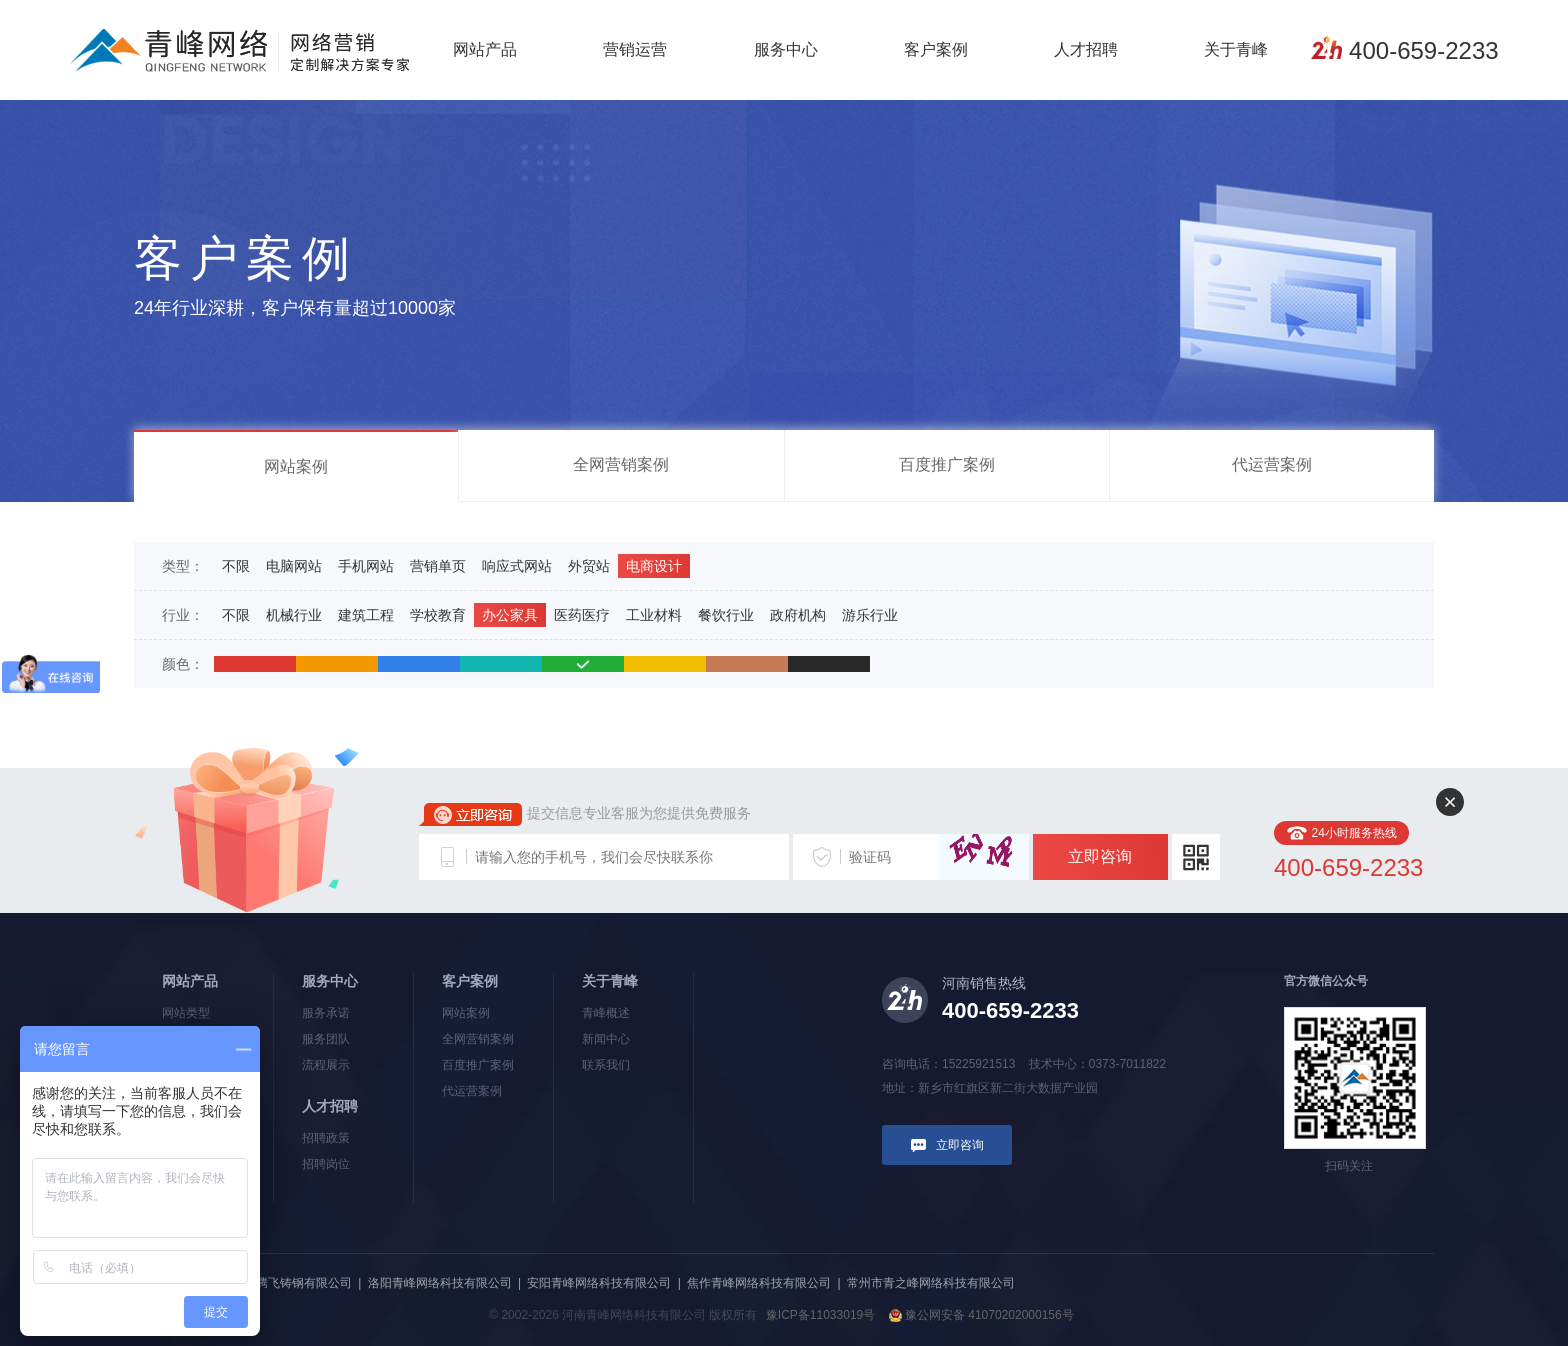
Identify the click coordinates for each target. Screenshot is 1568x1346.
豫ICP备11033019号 (820, 1315)
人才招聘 (1086, 49)
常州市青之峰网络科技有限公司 (931, 1283)
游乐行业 (870, 615)
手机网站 (366, 566)
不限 (236, 566)
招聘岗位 (326, 1164)
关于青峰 (1236, 49)
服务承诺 (326, 1013)
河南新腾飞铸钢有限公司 (286, 1283)
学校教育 (438, 615)
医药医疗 (582, 615)
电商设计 (654, 566)
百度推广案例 (947, 464)
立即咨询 (1100, 856)
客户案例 (936, 49)
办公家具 (510, 615)
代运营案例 (1272, 464)
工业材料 (654, 615)
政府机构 (798, 615)
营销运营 (635, 49)
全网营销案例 (621, 464)
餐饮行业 (726, 615)
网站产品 (485, 49)
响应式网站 (517, 566)
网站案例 (296, 466)
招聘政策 (326, 1138)
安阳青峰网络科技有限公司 (599, 1283)
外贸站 (589, 566)
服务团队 (326, 1039)
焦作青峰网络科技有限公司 (759, 1283)
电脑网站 (294, 566)
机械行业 (294, 615)
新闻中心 (606, 1039)
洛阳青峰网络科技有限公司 (440, 1283)
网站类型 (186, 1013)
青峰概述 (606, 1013)
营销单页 (438, 566)
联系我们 (606, 1065)
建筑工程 (366, 615)
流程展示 (326, 1065)
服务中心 (786, 49)
